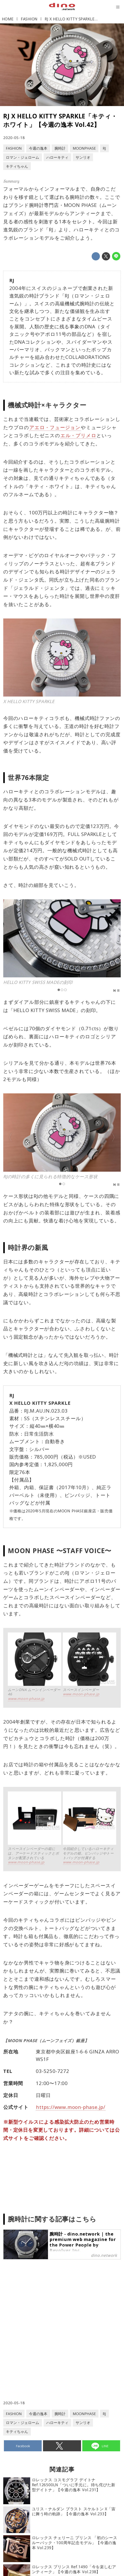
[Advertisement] (62, 2309)
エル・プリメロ (78, 435)
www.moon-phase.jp (81, 1694)
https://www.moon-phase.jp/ (70, 2107)
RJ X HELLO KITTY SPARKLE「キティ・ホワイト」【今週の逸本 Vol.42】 (60, 120)
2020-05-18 (14, 137)
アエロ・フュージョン (55, 427)
